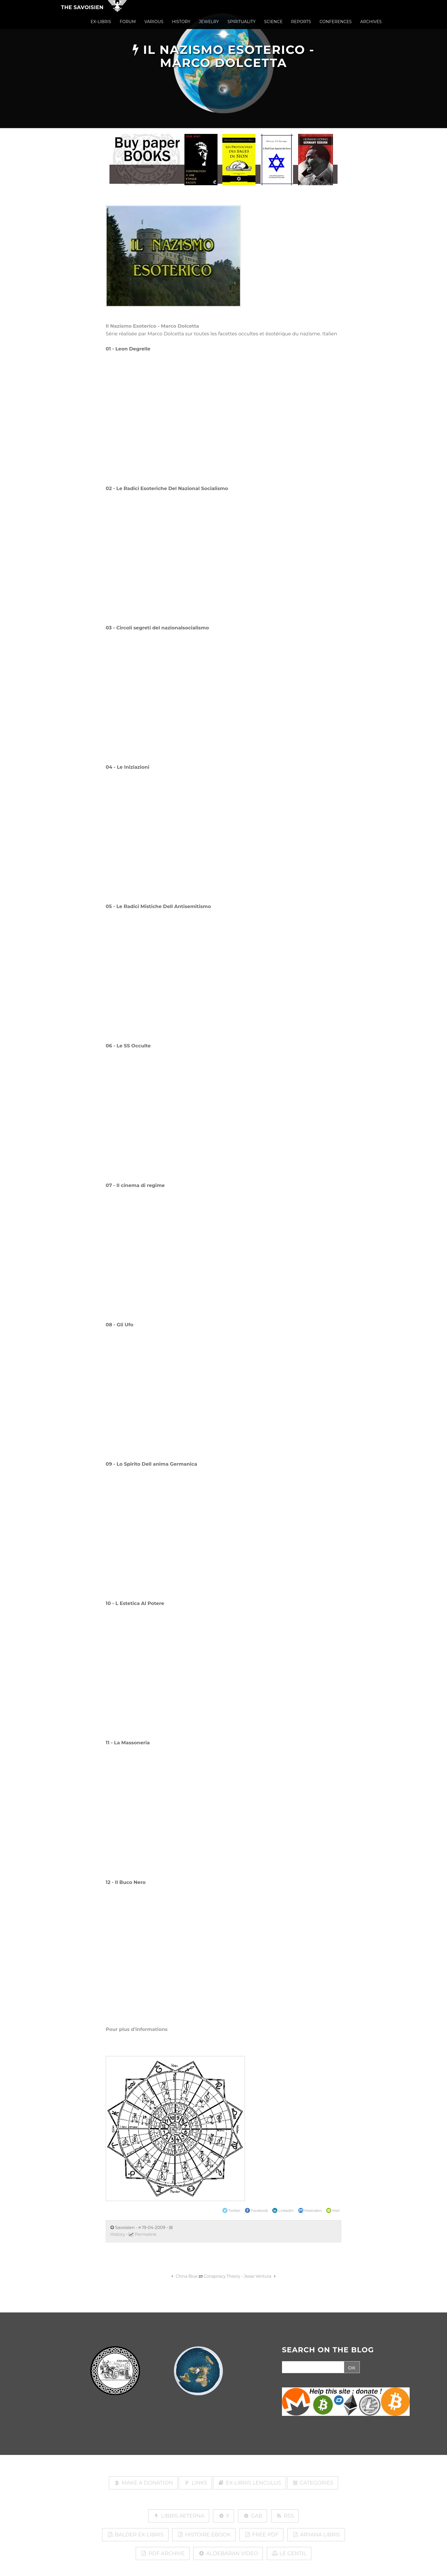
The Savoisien (82, 12)
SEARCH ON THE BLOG (328, 2350)
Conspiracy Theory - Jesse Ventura (240, 2276)
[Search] (312, 2367)
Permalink (146, 2234)
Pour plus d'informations (137, 2029)
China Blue (184, 2276)
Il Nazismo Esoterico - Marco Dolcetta (152, 326)
